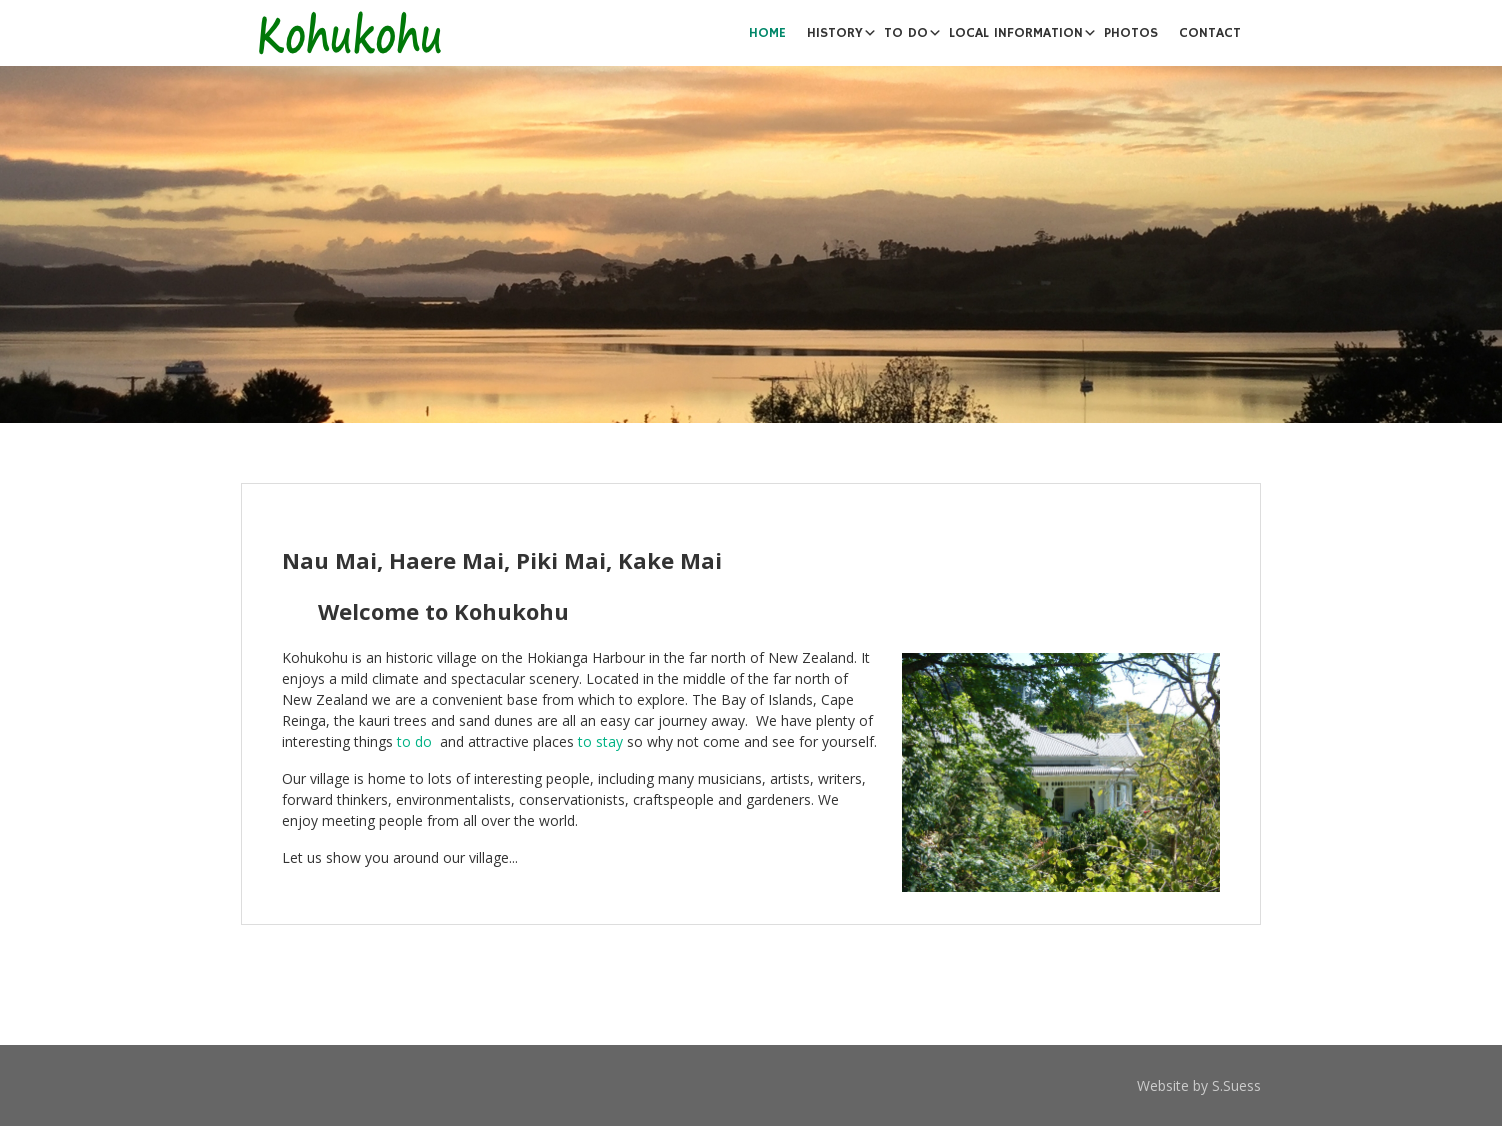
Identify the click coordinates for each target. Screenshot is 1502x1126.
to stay (600, 741)
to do (414, 741)
